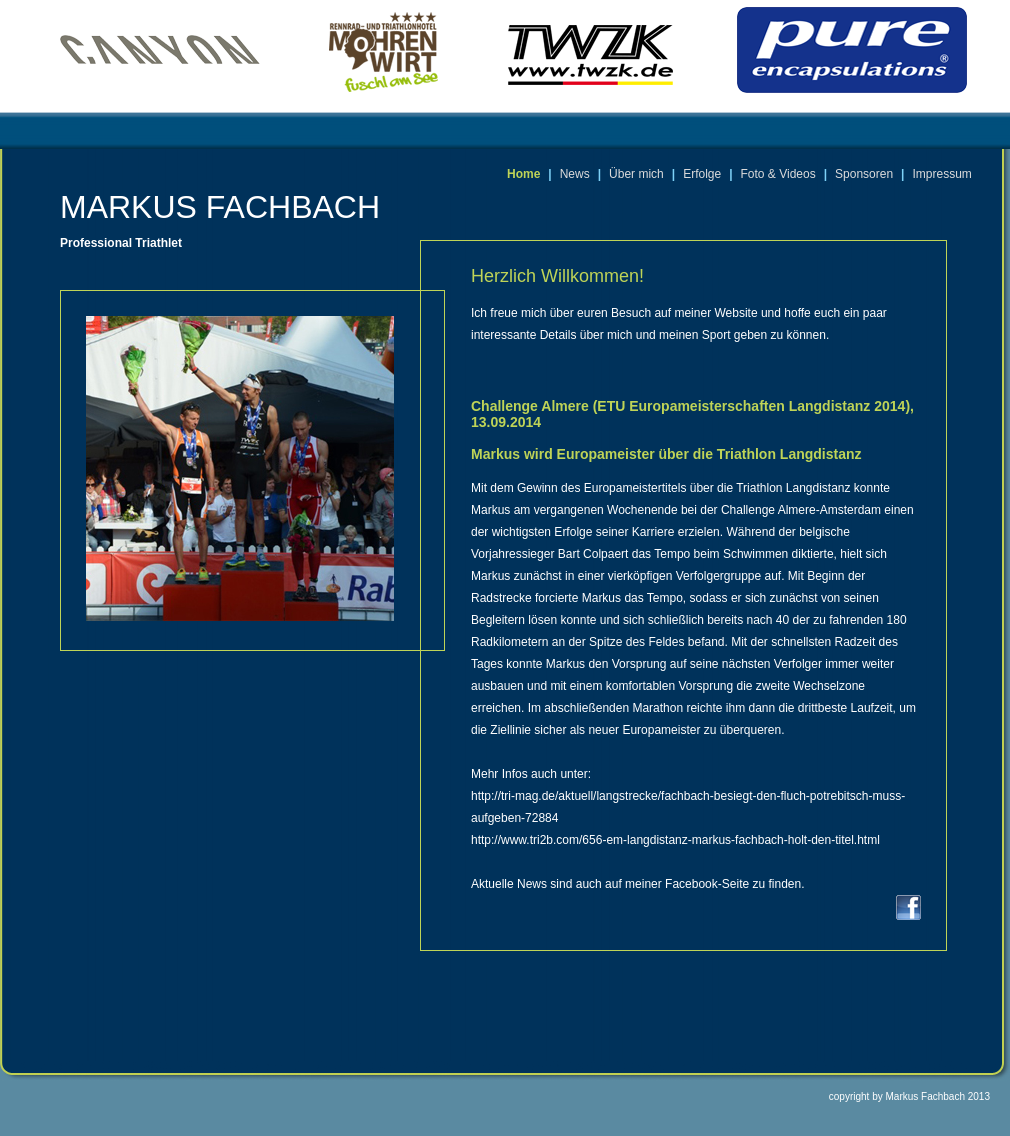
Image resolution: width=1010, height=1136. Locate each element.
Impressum (941, 174)
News (575, 174)
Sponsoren (864, 174)
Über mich (636, 174)
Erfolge (702, 174)
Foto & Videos (778, 174)
